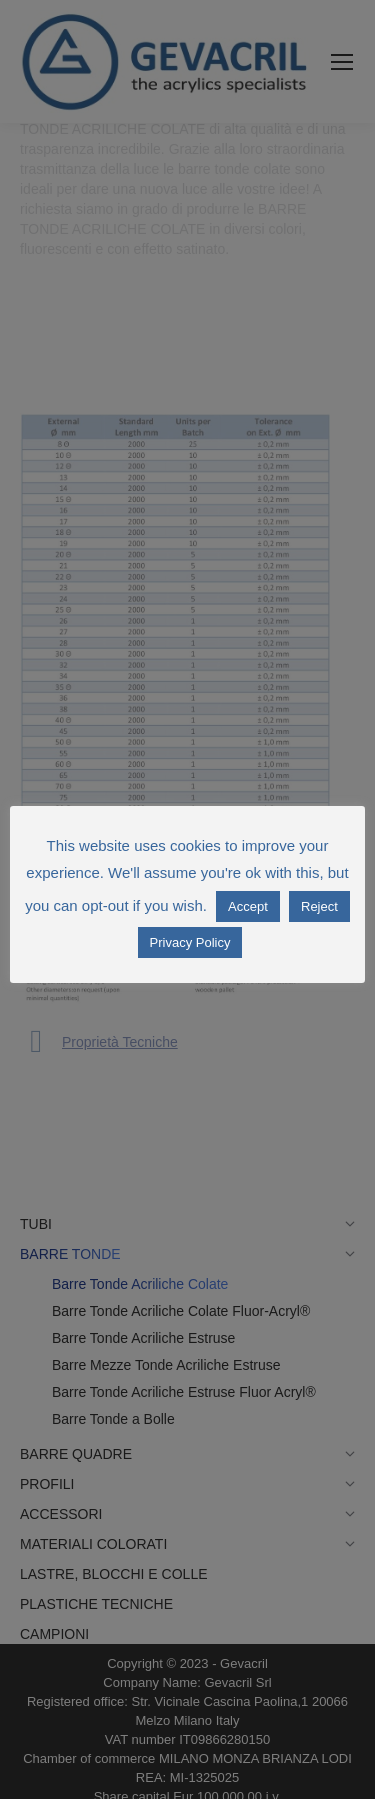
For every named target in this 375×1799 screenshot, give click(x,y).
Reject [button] (319, 906)
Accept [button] (248, 906)
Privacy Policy (190, 942)
